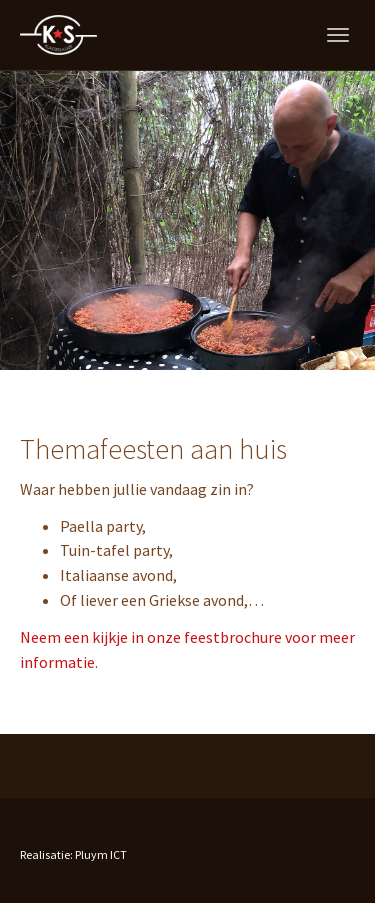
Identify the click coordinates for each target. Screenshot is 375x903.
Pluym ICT (101, 854)
